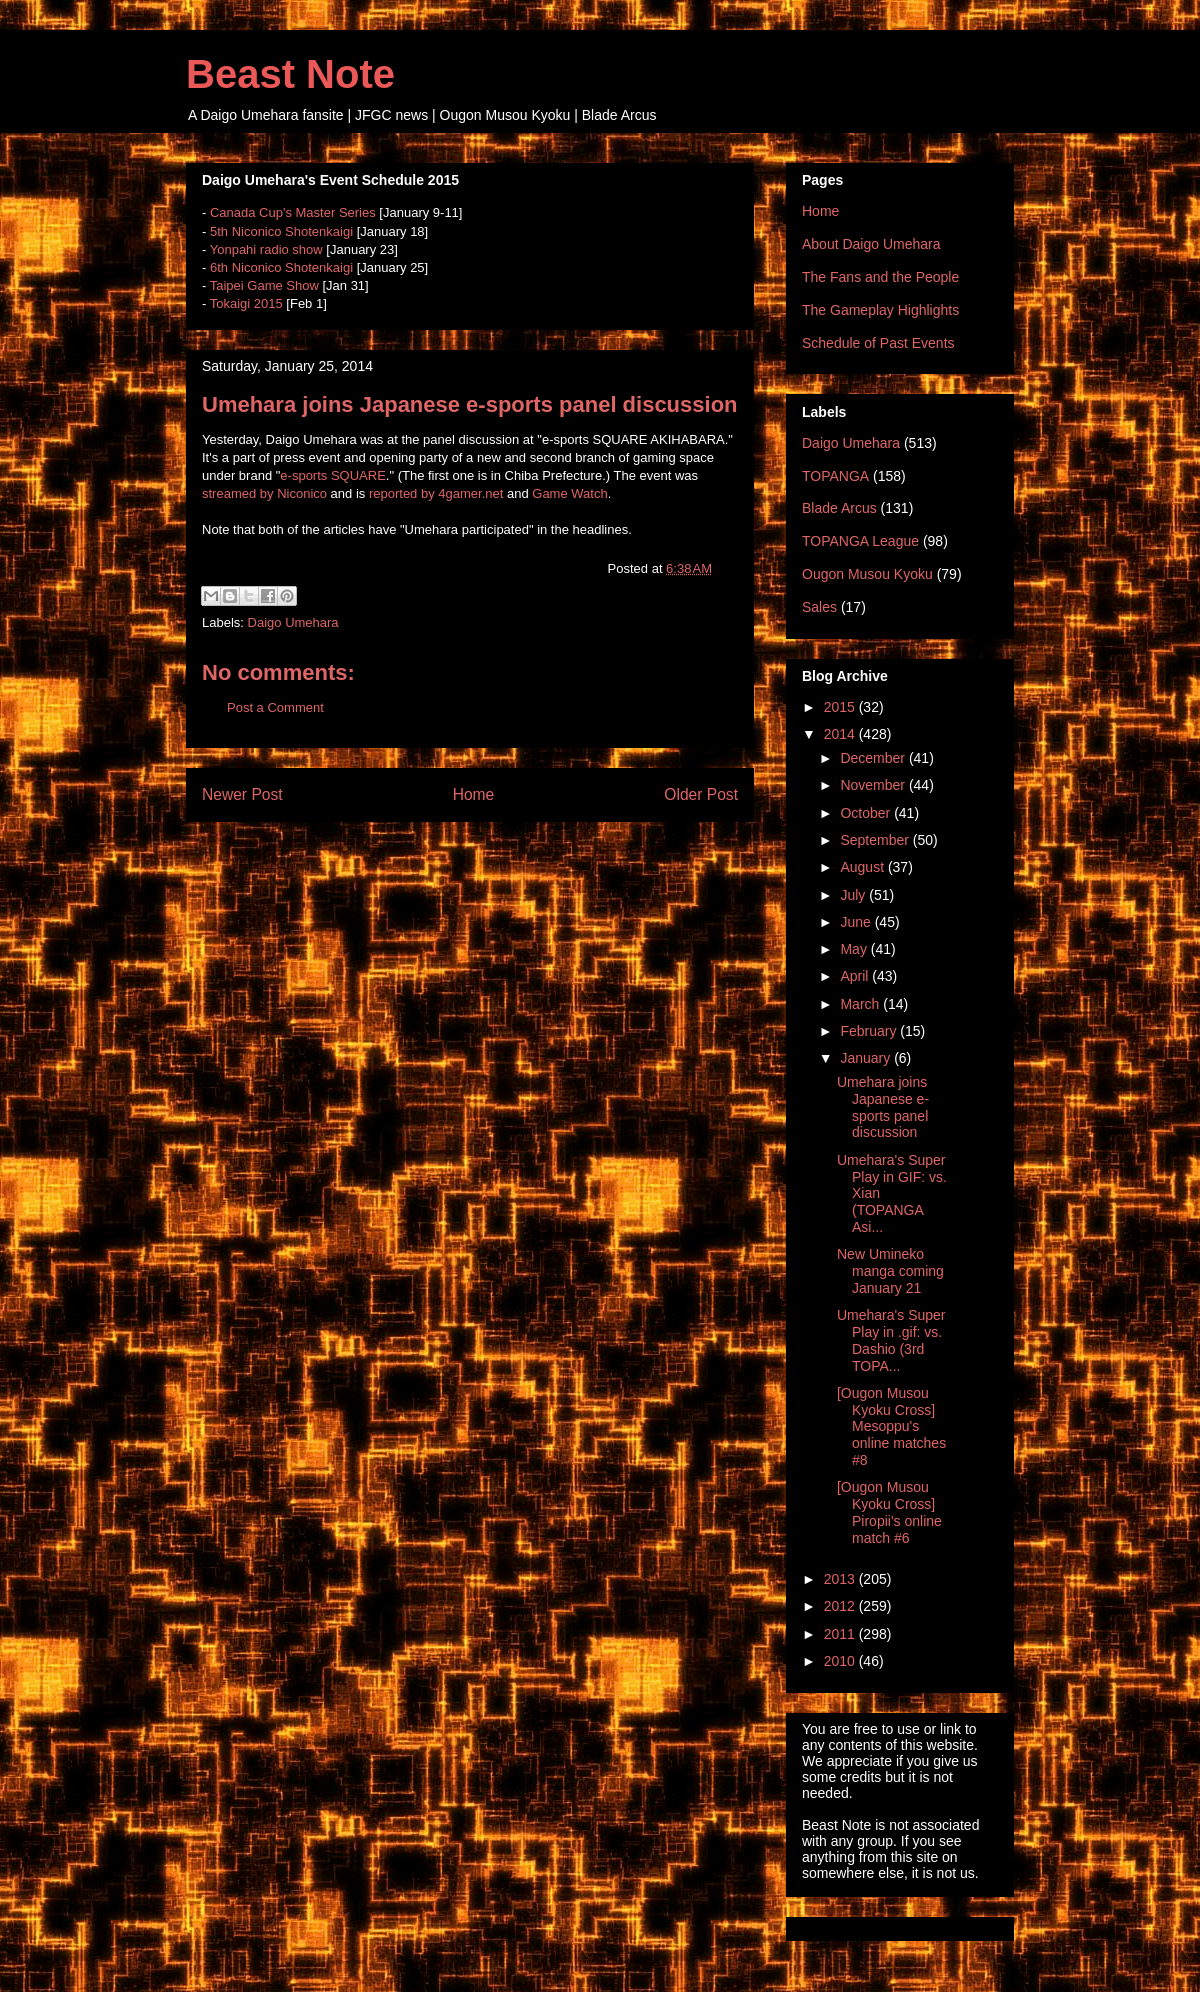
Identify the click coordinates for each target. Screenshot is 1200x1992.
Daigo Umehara (293, 622)
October (867, 813)
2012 (841, 1606)
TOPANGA (835, 476)
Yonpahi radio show (266, 249)
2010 (841, 1661)
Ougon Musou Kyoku (867, 574)
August (863, 867)
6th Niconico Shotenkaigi (281, 267)
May (855, 949)
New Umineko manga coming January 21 (890, 1271)
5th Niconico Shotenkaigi (281, 231)
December (874, 758)
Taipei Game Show (264, 285)
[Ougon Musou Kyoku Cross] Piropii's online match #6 (889, 1512)
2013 (841, 1579)
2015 (841, 707)
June (857, 922)
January (867, 1058)
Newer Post (242, 794)
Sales (819, 607)
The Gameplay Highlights (880, 310)
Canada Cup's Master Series (293, 212)
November (874, 785)
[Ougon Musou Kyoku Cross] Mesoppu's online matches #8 (891, 1426)
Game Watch (569, 493)
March (861, 1004)
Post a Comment (275, 707)
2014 (841, 734)
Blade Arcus (839, 508)
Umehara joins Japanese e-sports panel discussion (883, 1107)
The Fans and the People (880, 277)
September (876, 840)
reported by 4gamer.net (436, 493)
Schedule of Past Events (878, 343)
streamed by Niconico (264, 493)
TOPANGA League (860, 541)
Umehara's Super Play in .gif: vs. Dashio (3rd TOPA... (891, 1340)
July (854, 895)
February (870, 1031)
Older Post (701, 794)
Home (474, 794)
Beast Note (290, 74)
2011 (841, 1634)
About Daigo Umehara (871, 244)
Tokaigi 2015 (246, 303)
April (856, 976)
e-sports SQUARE (332, 475)
